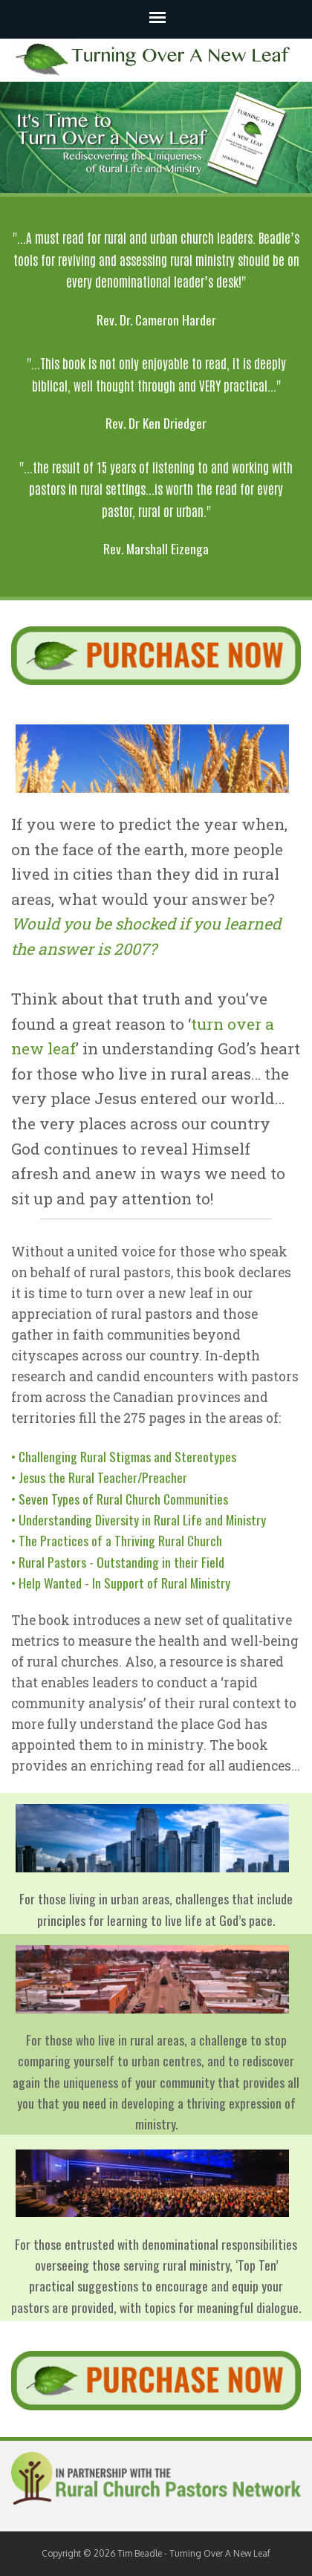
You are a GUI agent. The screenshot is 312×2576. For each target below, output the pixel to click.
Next (293, 137)
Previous (18, 137)
